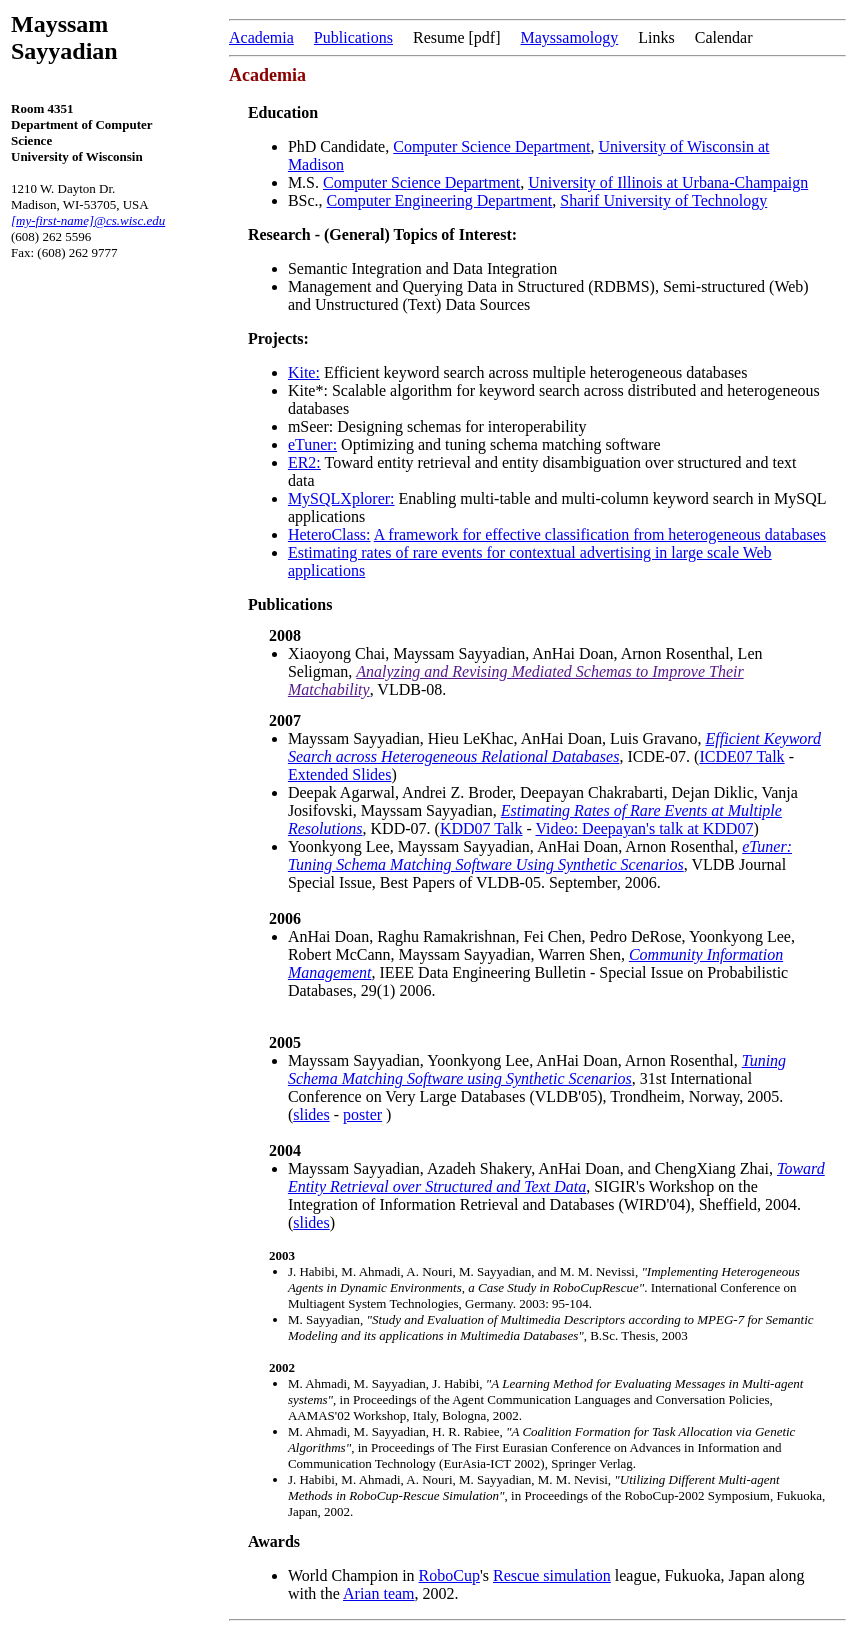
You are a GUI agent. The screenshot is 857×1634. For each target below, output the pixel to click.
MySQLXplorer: (341, 498)
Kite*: (308, 390)
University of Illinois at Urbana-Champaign (668, 182)
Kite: (304, 372)
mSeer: (310, 426)
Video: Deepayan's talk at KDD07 (645, 828)
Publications (353, 37)
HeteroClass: (329, 534)
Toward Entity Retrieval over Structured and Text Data (556, 1177)
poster (362, 1114)
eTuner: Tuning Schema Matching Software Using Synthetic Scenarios (540, 855)
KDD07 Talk (481, 828)
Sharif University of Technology (663, 200)
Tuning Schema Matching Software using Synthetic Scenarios (537, 1069)
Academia (261, 37)
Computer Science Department (491, 146)
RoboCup (449, 1575)
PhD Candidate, (340, 146)
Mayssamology (570, 37)
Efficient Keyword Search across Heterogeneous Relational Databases (554, 747)
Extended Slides (340, 774)
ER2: (304, 462)
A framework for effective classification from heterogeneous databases (600, 534)
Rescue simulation (552, 1575)
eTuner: (312, 444)
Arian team (379, 1593)
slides (311, 1114)
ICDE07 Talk (741, 756)
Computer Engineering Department (440, 200)
